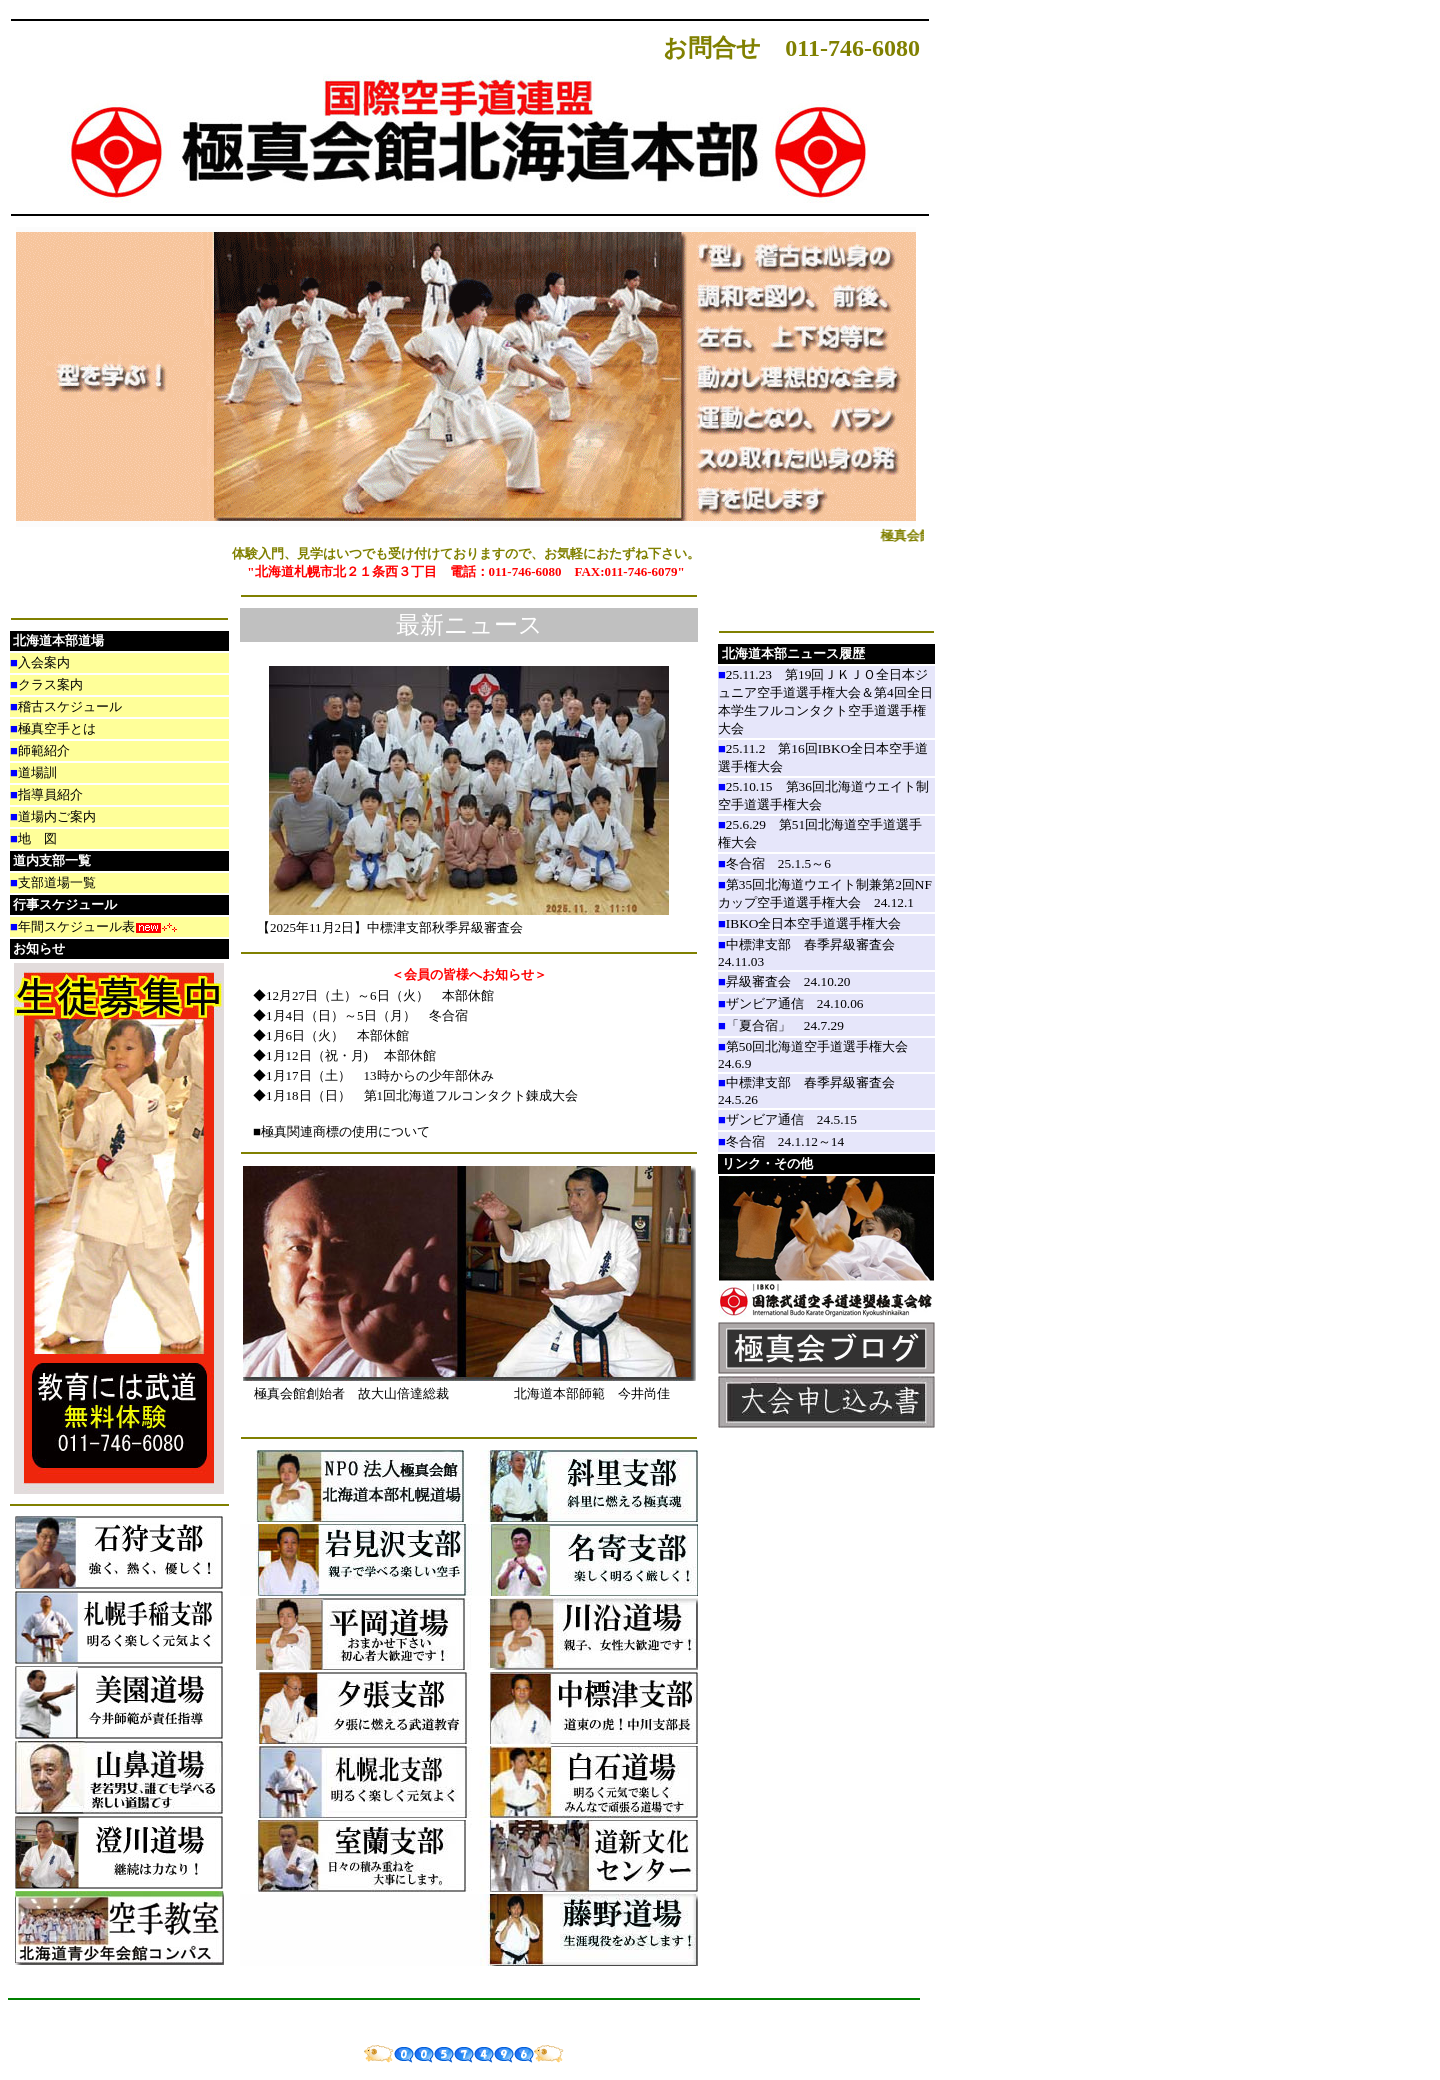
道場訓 (37, 772)
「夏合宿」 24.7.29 (785, 1025)
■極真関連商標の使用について (335, 1131)
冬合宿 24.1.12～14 (785, 1141)
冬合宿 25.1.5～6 (778, 863)
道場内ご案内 (57, 816)
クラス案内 (50, 684)
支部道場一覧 (57, 882)
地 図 (37, 838)
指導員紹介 (50, 794)
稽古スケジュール (70, 706)
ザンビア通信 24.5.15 (791, 1119)
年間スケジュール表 (76, 926)
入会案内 (44, 662)
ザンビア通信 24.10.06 (795, 1003)
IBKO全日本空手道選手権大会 (820, 923)
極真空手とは (57, 728)
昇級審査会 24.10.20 (788, 981)
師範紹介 (44, 750)
